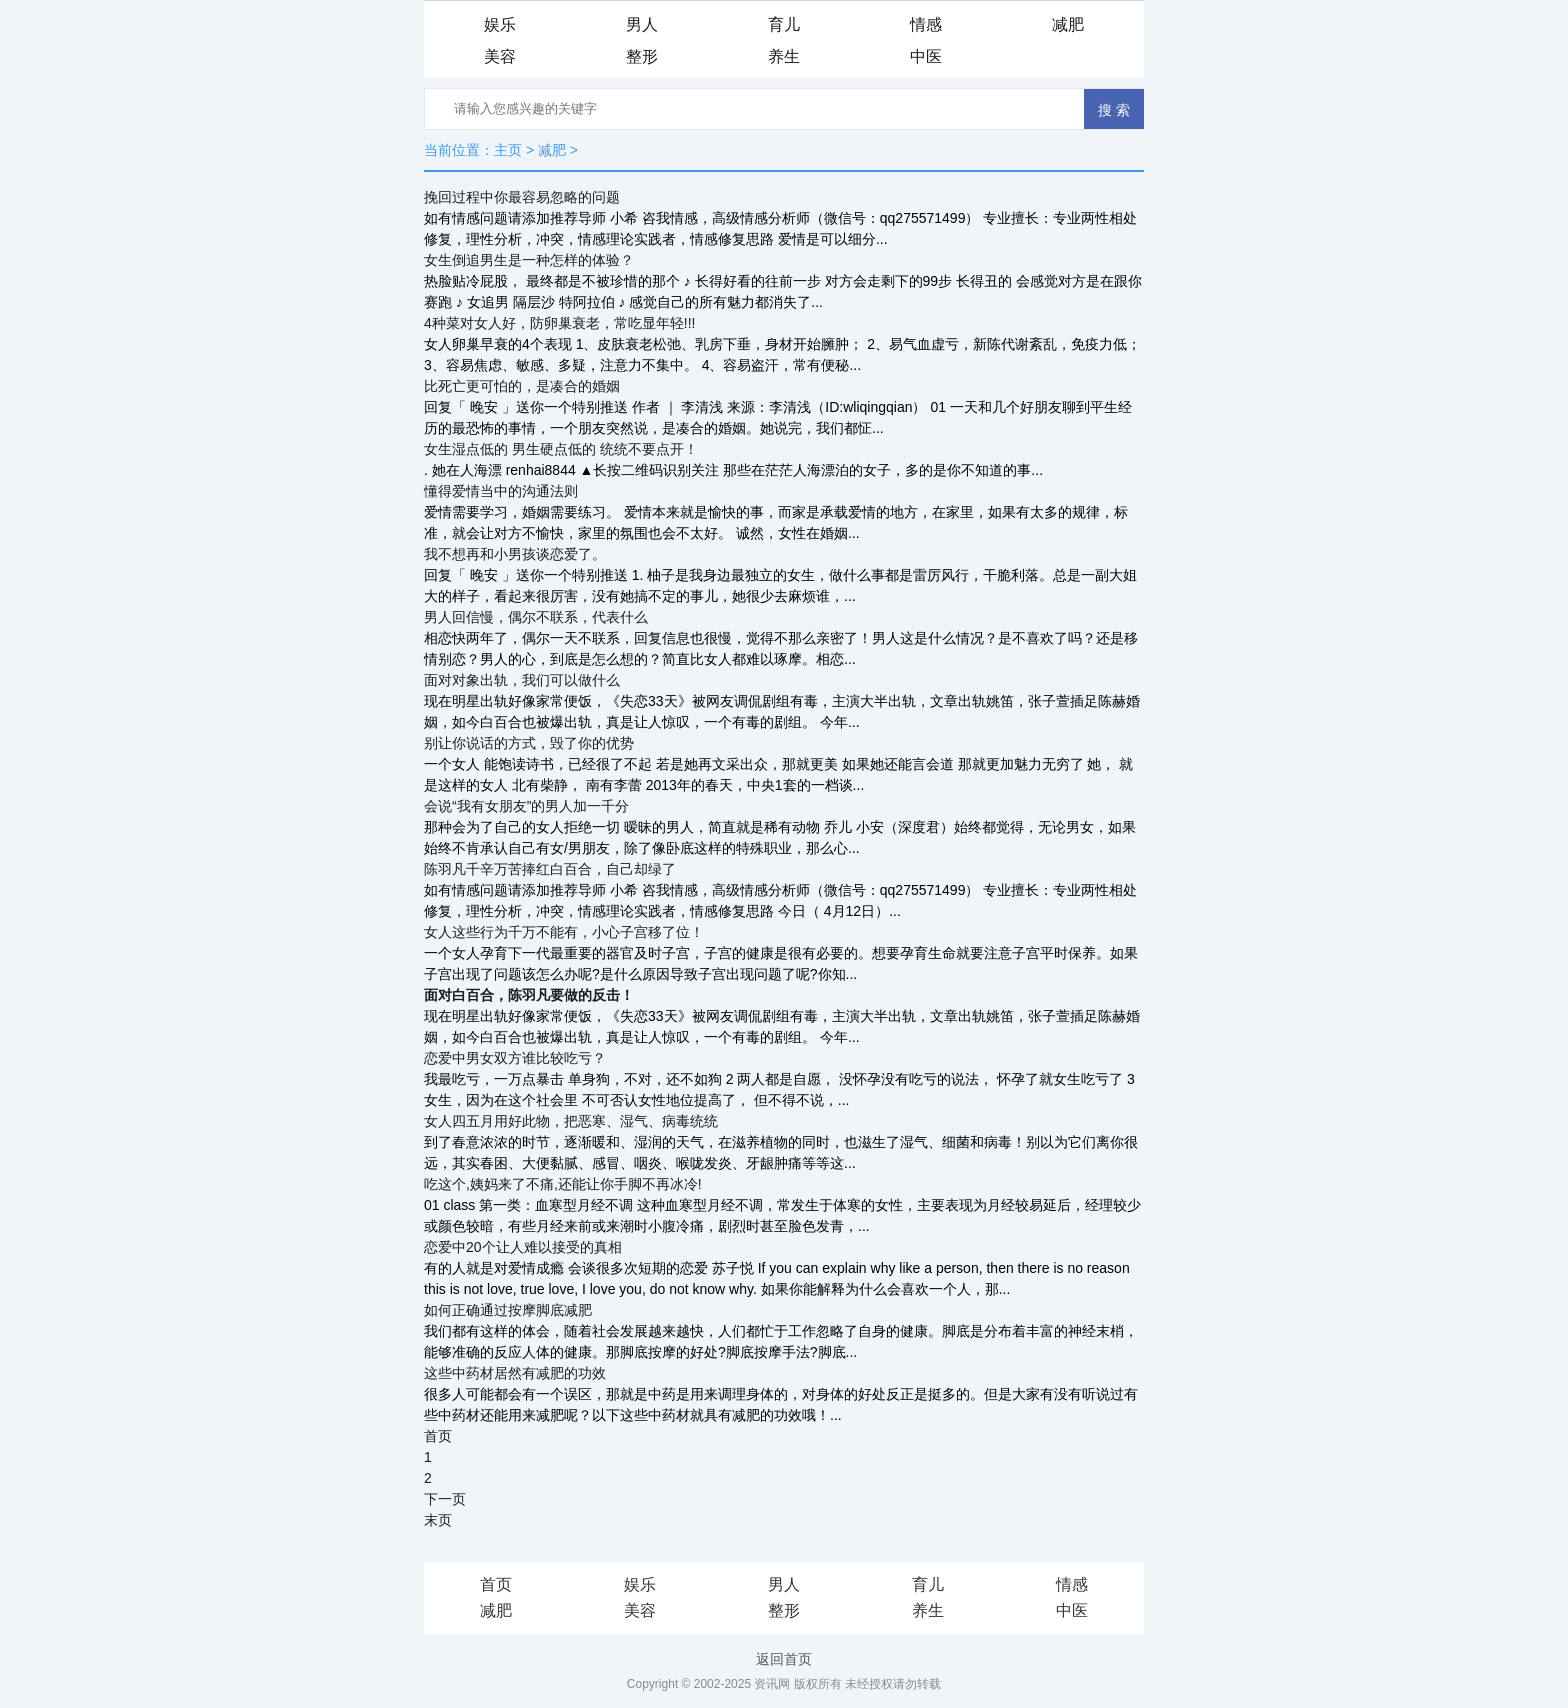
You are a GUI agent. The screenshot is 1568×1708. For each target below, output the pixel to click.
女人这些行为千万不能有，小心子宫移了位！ (564, 932)
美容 (500, 56)
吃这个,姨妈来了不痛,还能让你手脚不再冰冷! (563, 1184)
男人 (642, 24)
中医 (926, 56)
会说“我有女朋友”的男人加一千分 (526, 806)
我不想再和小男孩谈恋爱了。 (515, 554)
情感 (926, 24)
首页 (438, 1436)
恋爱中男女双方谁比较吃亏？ (515, 1058)
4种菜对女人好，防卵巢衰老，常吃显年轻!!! (559, 323)
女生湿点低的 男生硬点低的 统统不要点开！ (561, 449)
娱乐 (500, 24)
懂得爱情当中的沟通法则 (501, 491)
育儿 (784, 24)
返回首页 (784, 1659)
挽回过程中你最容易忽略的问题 (522, 197)
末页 (438, 1520)
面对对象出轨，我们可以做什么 (522, 680)
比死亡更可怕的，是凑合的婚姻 (522, 386)
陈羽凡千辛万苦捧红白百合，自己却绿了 (550, 869)
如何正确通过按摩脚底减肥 (508, 1310)
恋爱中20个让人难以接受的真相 (523, 1247)
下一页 (445, 1499)
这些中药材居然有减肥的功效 (515, 1373)
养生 (784, 56)
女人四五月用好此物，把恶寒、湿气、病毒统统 (571, 1121)
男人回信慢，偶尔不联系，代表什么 (536, 617)
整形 (642, 56)
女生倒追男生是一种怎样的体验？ (529, 260)
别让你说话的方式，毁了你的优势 (529, 743)
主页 (508, 150)
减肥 (1068, 24)
